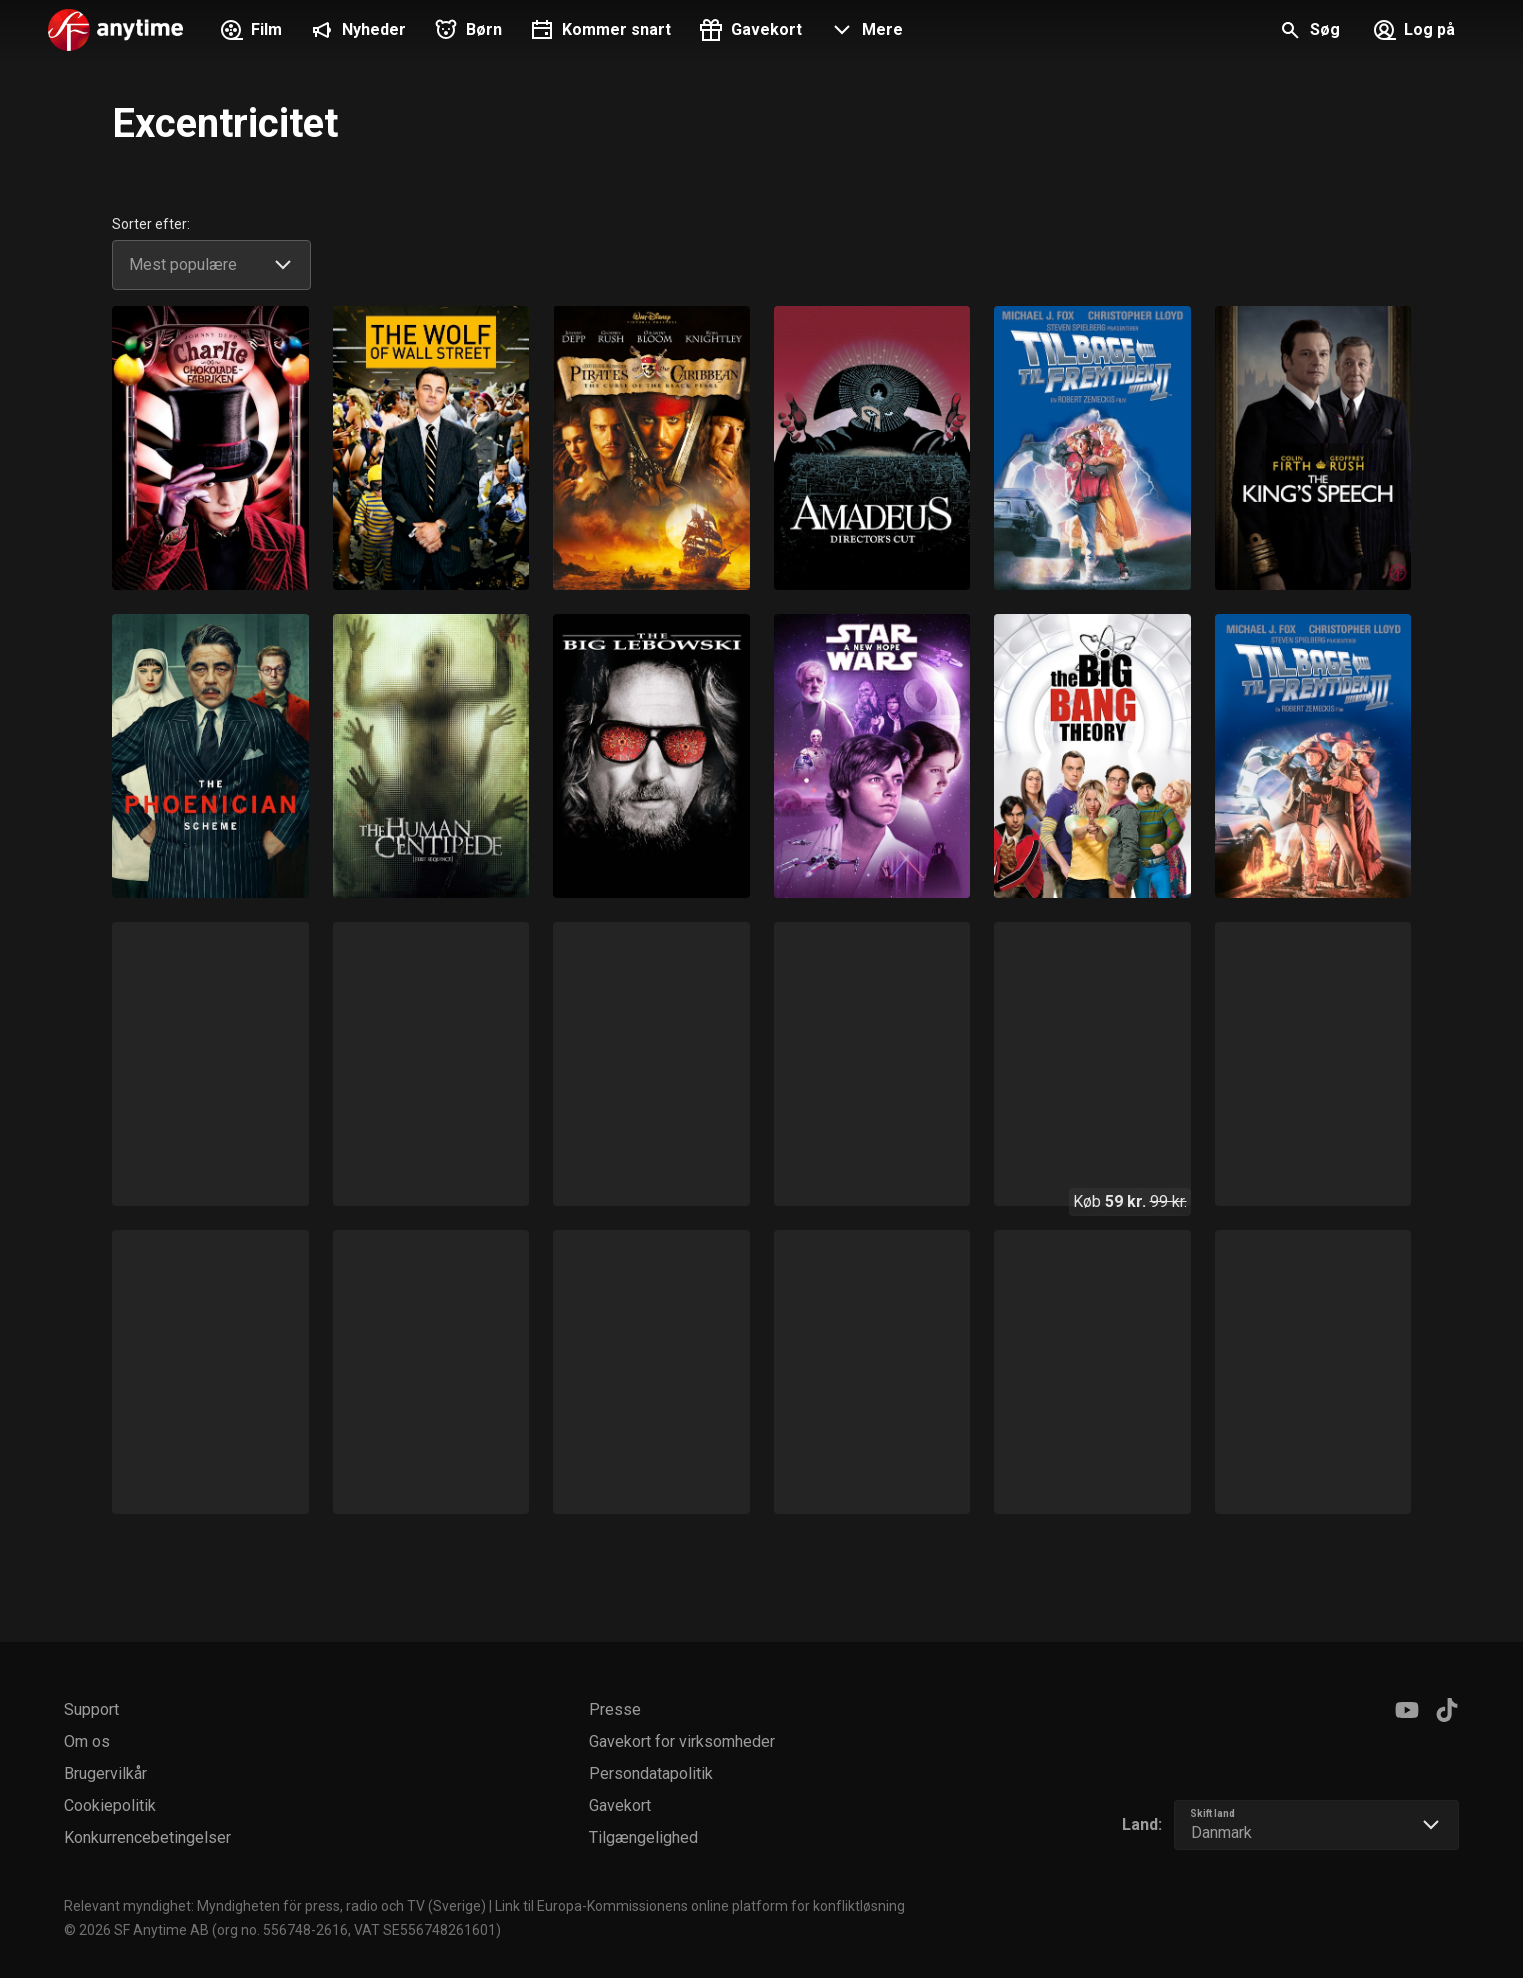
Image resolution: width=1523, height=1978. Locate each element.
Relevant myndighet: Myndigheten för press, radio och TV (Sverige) (275, 1906)
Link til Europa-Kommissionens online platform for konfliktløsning (700, 1906)
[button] (864, 32)
